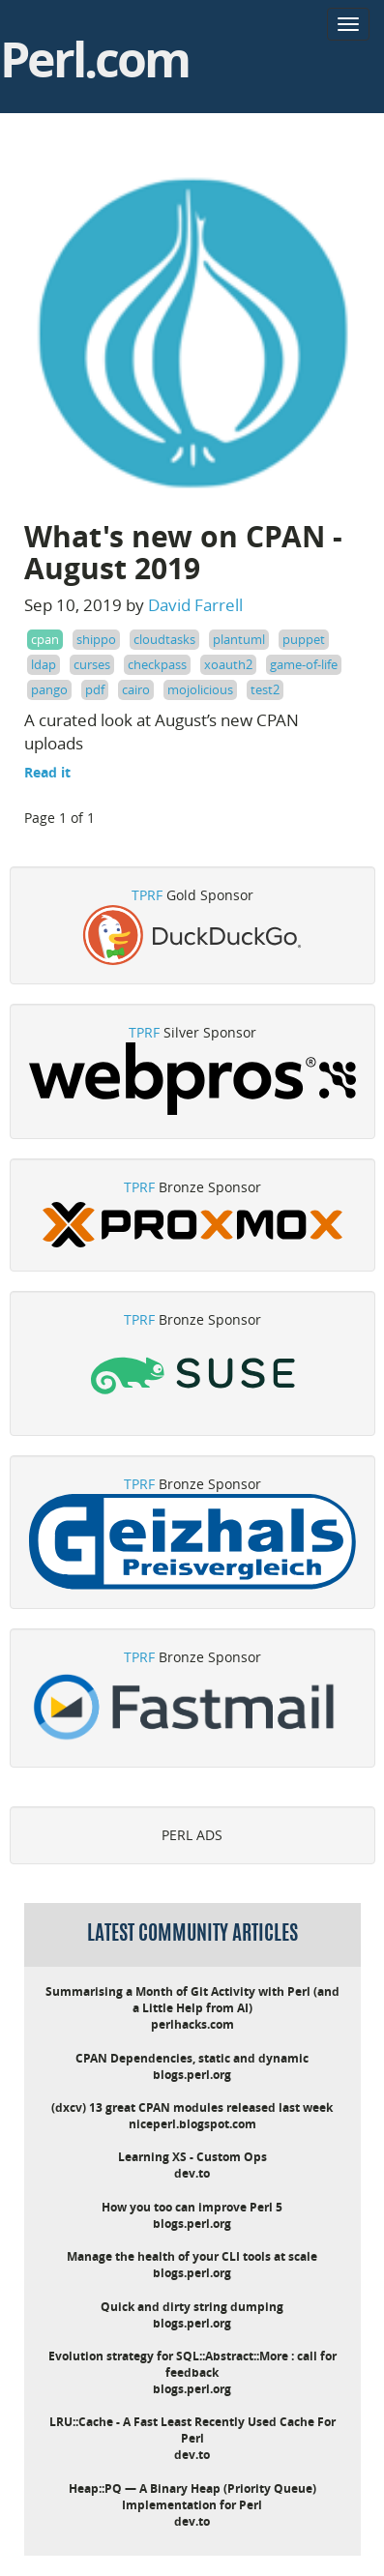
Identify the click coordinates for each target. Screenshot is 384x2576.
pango (49, 689)
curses (92, 664)
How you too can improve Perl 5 (192, 2207)
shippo (96, 639)
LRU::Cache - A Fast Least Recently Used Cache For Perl (192, 2430)
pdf (94, 689)
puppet (303, 639)
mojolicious (200, 689)
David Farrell (195, 605)
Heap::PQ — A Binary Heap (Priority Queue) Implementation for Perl (192, 2496)
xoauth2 (228, 664)
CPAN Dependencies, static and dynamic (192, 2058)
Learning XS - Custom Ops (192, 2157)
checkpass (157, 664)
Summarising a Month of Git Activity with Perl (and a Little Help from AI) (192, 1999)
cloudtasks (164, 639)
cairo (136, 689)
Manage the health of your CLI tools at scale (192, 2256)
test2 (265, 689)
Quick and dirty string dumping (192, 2306)
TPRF (147, 895)
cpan (45, 639)
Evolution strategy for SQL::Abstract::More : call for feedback (192, 2364)
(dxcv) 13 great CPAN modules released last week (192, 2107)
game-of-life (304, 664)
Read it (47, 772)
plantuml (239, 639)
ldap (43, 664)
